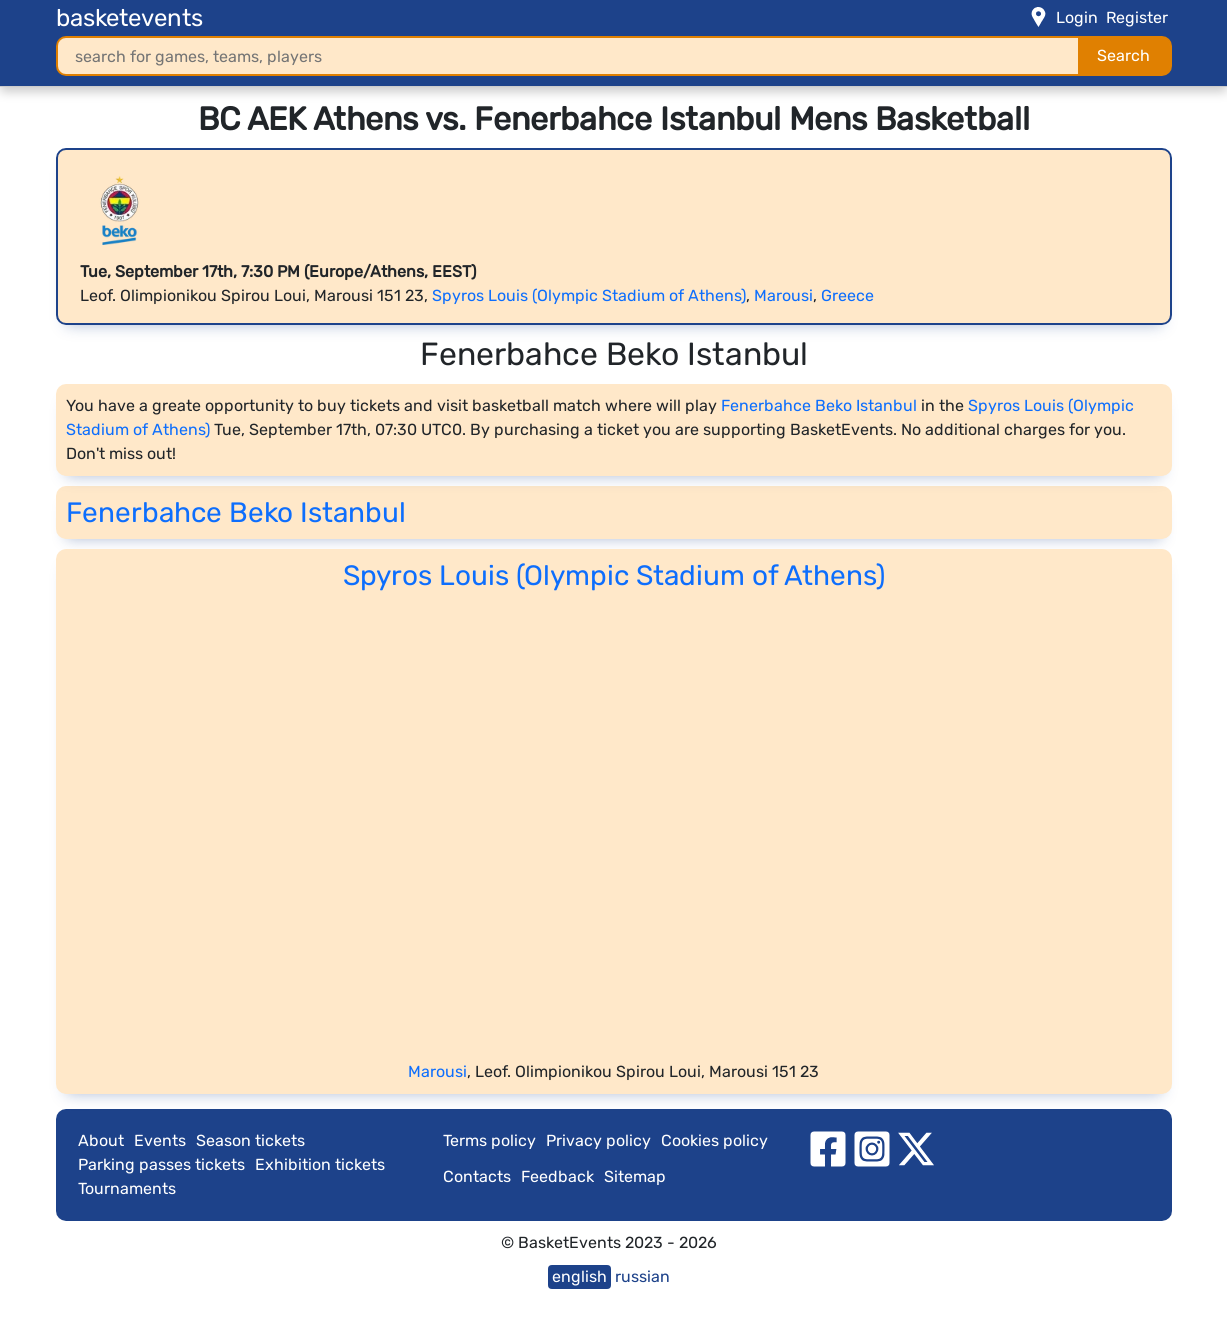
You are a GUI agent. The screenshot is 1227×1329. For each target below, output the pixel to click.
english (579, 1276)
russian (642, 1276)
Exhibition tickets (320, 1164)
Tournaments (127, 1188)
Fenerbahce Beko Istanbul (819, 405)
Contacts (477, 1176)
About (101, 1140)
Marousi (783, 295)
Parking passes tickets (161, 1164)
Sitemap (635, 1176)
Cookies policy (714, 1140)
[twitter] (916, 1147)
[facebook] (828, 1147)
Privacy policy (598, 1140)
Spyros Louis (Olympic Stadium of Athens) (589, 295)
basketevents (129, 18)
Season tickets (250, 1140)
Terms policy (489, 1140)
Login (1077, 17)
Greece (847, 295)
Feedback (557, 1176)
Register (1137, 17)
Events (160, 1140)
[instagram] (872, 1147)
